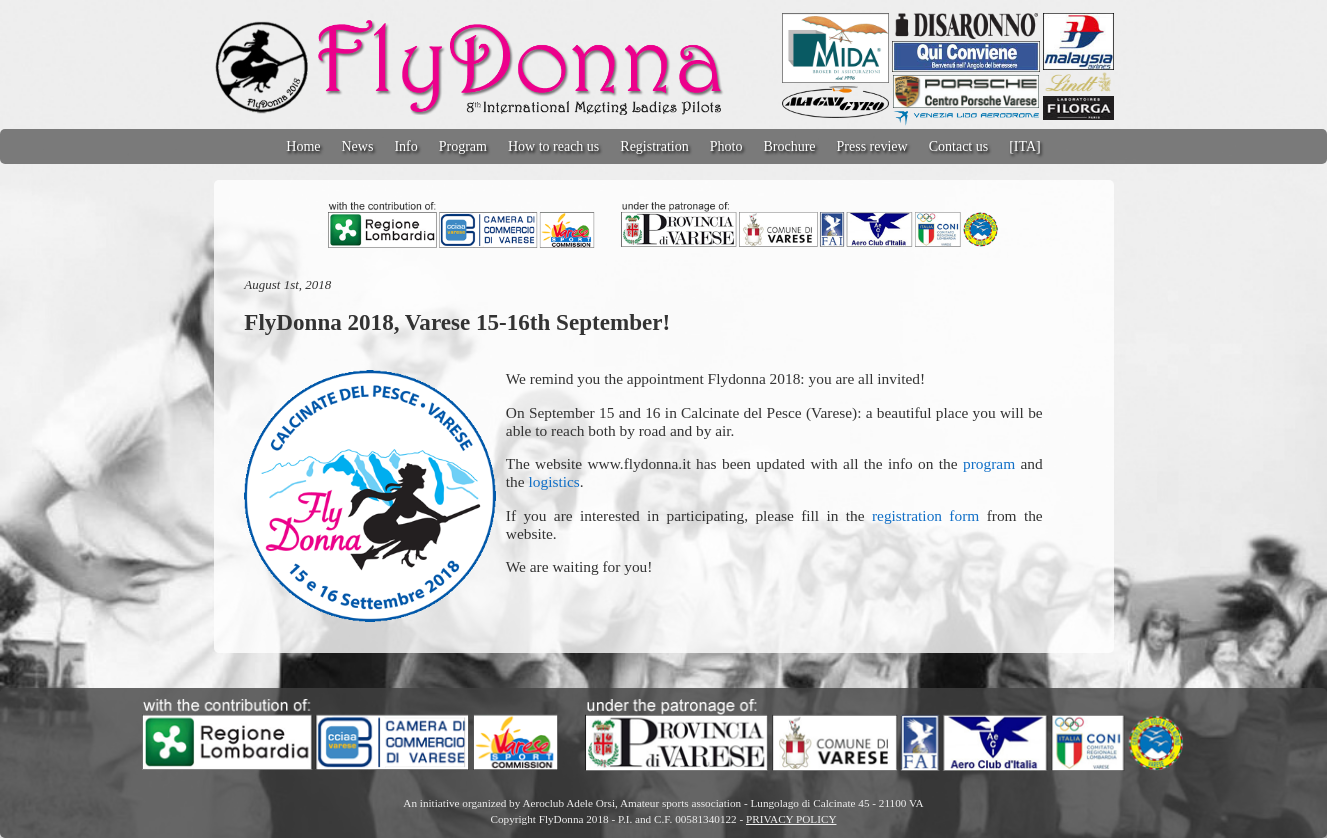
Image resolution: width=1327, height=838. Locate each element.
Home (303, 146)
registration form (925, 515)
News (358, 146)
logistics (553, 481)
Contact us (959, 146)
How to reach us (553, 146)
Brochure (789, 146)
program (989, 463)
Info (405, 146)
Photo (726, 146)
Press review (872, 146)
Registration (654, 146)
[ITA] (1025, 146)
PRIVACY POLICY (791, 819)
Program (463, 146)
